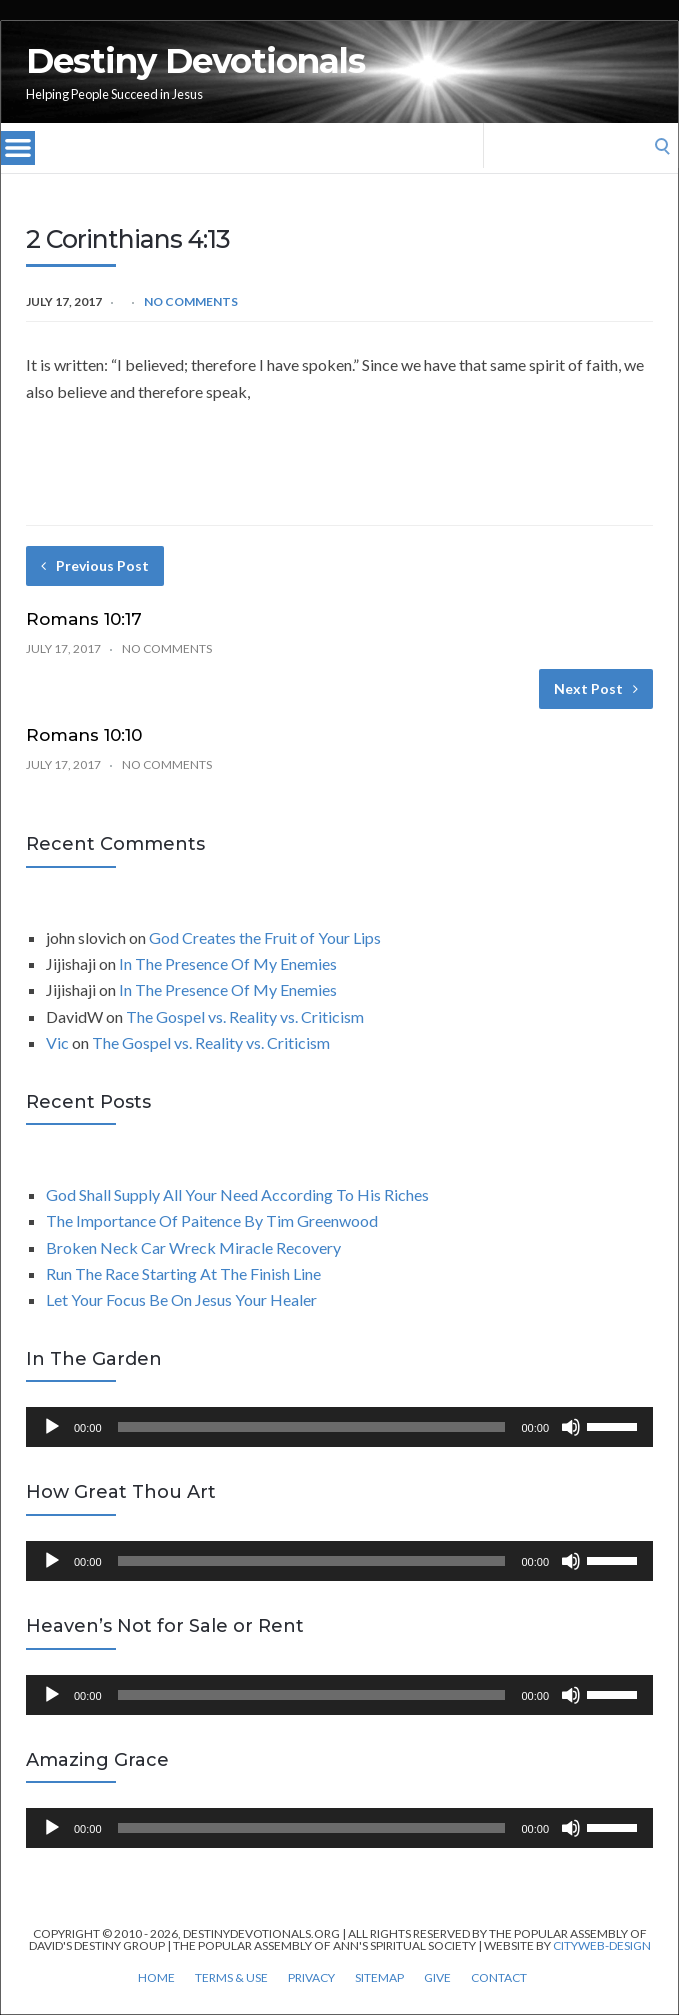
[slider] (312, 1427)
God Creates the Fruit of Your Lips (265, 937)
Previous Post (95, 565)
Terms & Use (231, 1978)
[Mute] (571, 1427)
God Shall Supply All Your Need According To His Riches (237, 1194)
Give (437, 1978)
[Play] (52, 1427)
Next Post (596, 688)
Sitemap (379, 1978)
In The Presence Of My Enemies (228, 963)
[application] (339, 1427)
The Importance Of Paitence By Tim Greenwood (212, 1220)
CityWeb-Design (602, 1945)
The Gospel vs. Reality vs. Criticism (245, 1016)
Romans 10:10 (84, 735)
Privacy (311, 1978)
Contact (499, 1978)
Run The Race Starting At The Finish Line (183, 1273)
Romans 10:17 (84, 619)
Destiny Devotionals (195, 61)
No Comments (191, 301)
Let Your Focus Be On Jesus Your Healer (181, 1299)
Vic (57, 1042)
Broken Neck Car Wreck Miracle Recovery (193, 1247)
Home (156, 1978)
